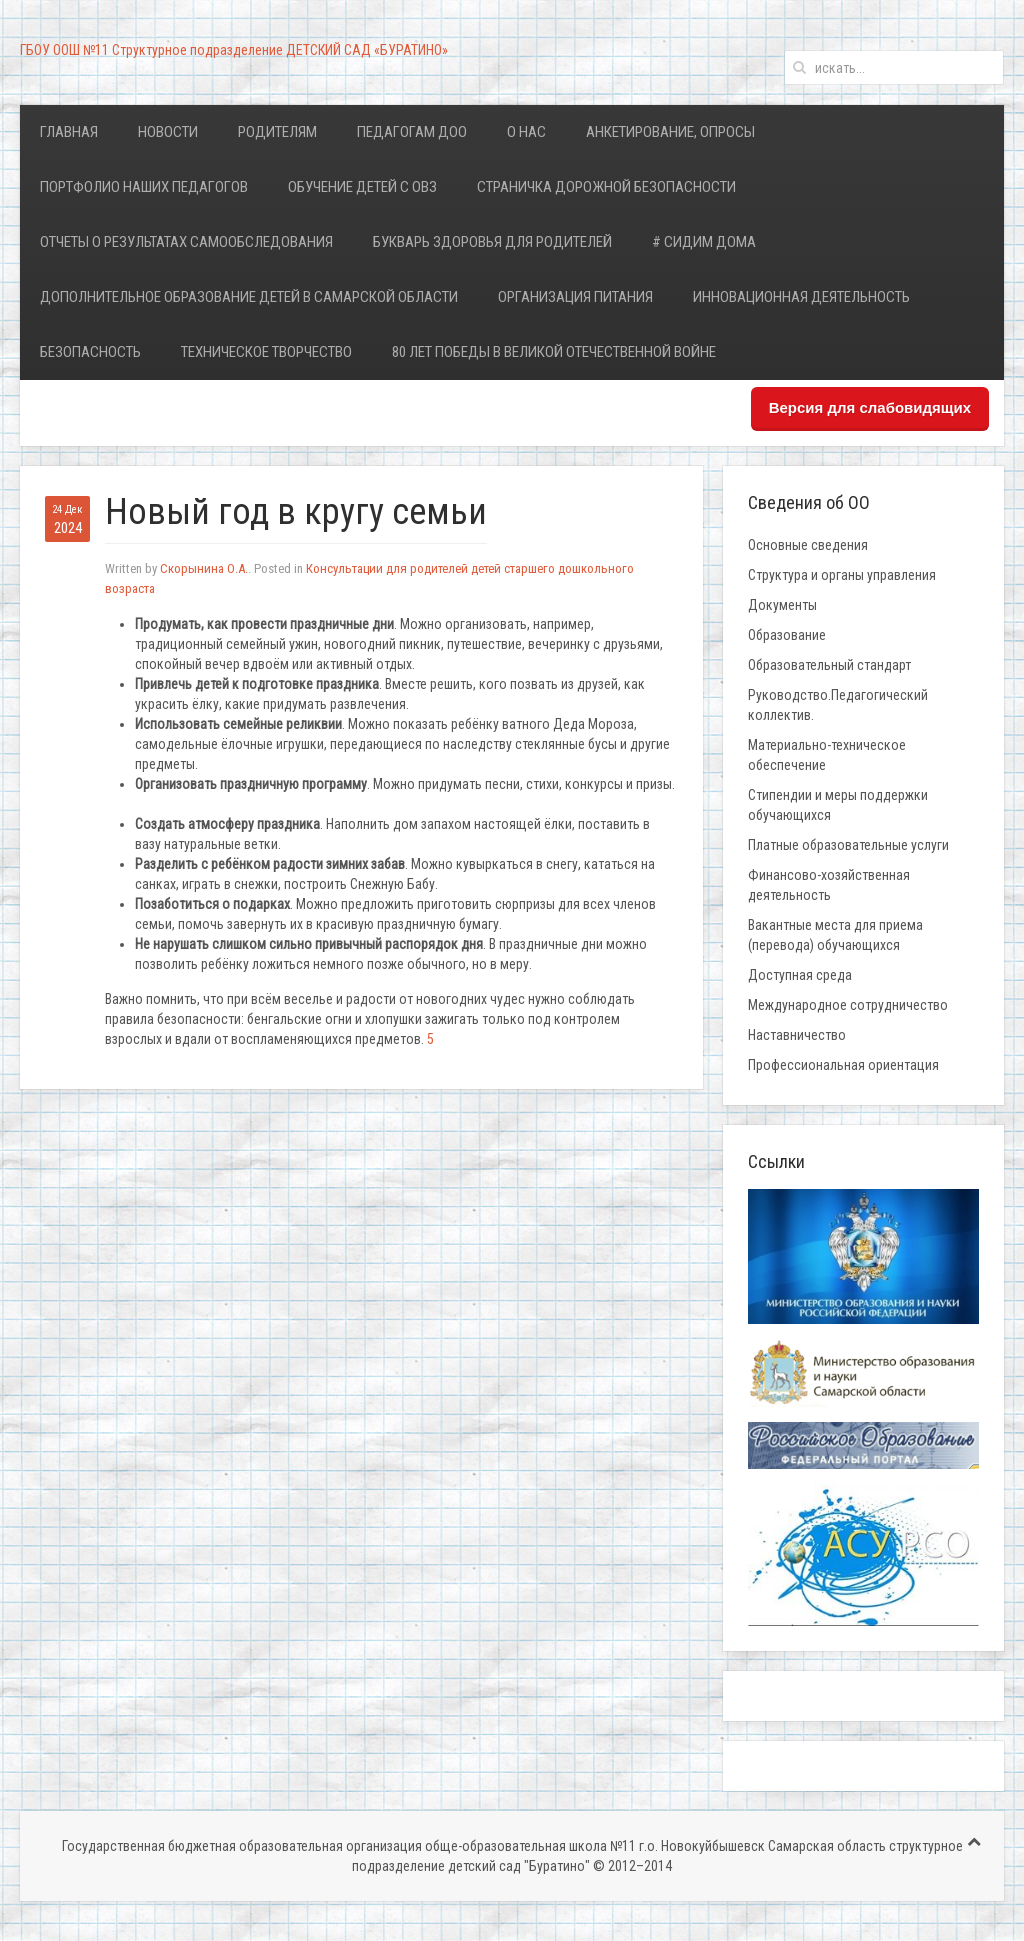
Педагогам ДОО (412, 132)
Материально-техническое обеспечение (827, 755)
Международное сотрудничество (848, 1005)
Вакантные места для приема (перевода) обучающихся (835, 935)
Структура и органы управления (842, 575)
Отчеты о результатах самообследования (186, 242)
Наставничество (797, 1035)
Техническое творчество (266, 352)
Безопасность (90, 352)
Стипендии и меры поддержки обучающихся (838, 805)
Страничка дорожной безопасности (606, 187)
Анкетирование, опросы (670, 132)
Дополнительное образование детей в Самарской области (249, 297)
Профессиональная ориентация (843, 1065)
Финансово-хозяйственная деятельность (829, 885)
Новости (168, 132)
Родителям (277, 132)
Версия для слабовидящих (870, 407)
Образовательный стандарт (829, 665)
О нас (526, 132)
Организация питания (575, 297)
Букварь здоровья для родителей (492, 242)
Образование (787, 635)
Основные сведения (808, 545)
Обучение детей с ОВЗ (362, 187)
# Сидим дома (704, 242)
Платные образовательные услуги (848, 845)
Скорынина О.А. (204, 568)
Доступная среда (800, 975)
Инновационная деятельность (801, 297)
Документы (782, 605)
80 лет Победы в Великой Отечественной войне (554, 352)
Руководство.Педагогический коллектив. (838, 705)
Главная (69, 132)
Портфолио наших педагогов (144, 187)
